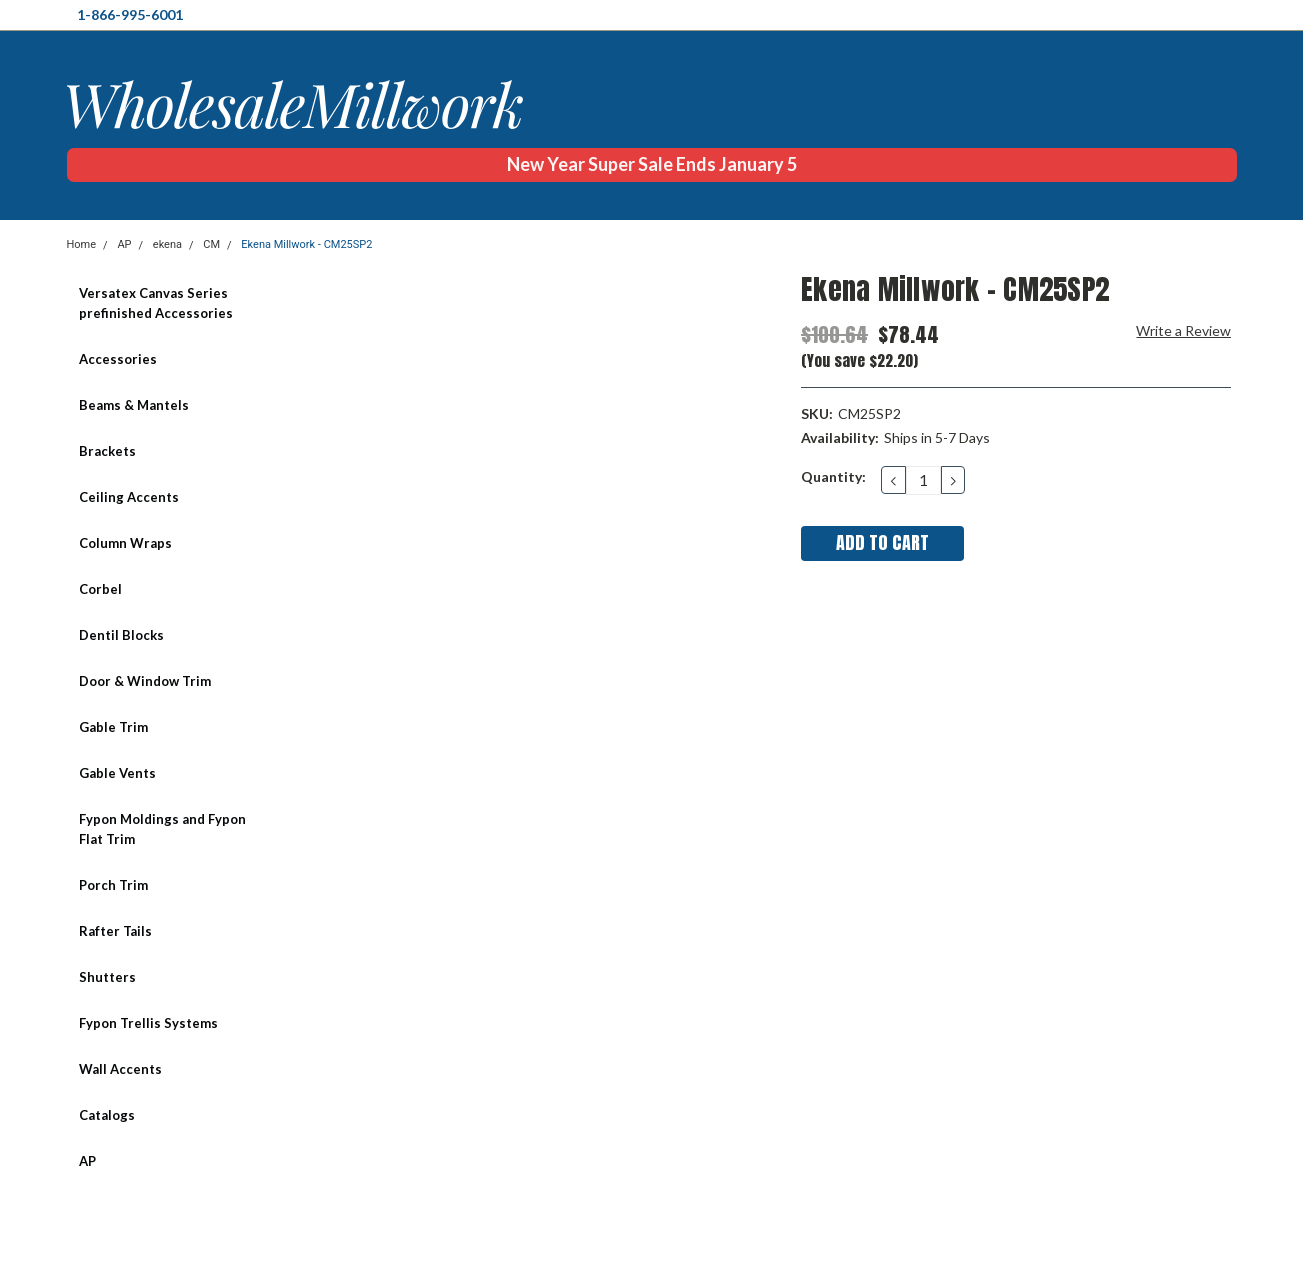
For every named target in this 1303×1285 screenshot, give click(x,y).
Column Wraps (125, 543)
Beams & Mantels (134, 405)
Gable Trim (113, 727)
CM (211, 244)
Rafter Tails (115, 931)
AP (124, 244)
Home (82, 244)
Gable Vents (117, 773)
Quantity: (833, 476)
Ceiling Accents (129, 497)
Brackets (107, 451)
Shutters (107, 977)
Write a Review (1183, 330)
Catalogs (107, 1115)
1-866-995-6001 (130, 14)
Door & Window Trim (145, 681)
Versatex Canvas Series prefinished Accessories (156, 303)
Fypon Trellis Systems (148, 1023)
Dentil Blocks (121, 635)
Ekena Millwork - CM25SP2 (306, 244)
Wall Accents (120, 1069)
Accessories (118, 359)
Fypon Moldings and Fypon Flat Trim (162, 829)
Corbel (100, 589)
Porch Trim (113, 885)
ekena (167, 244)
